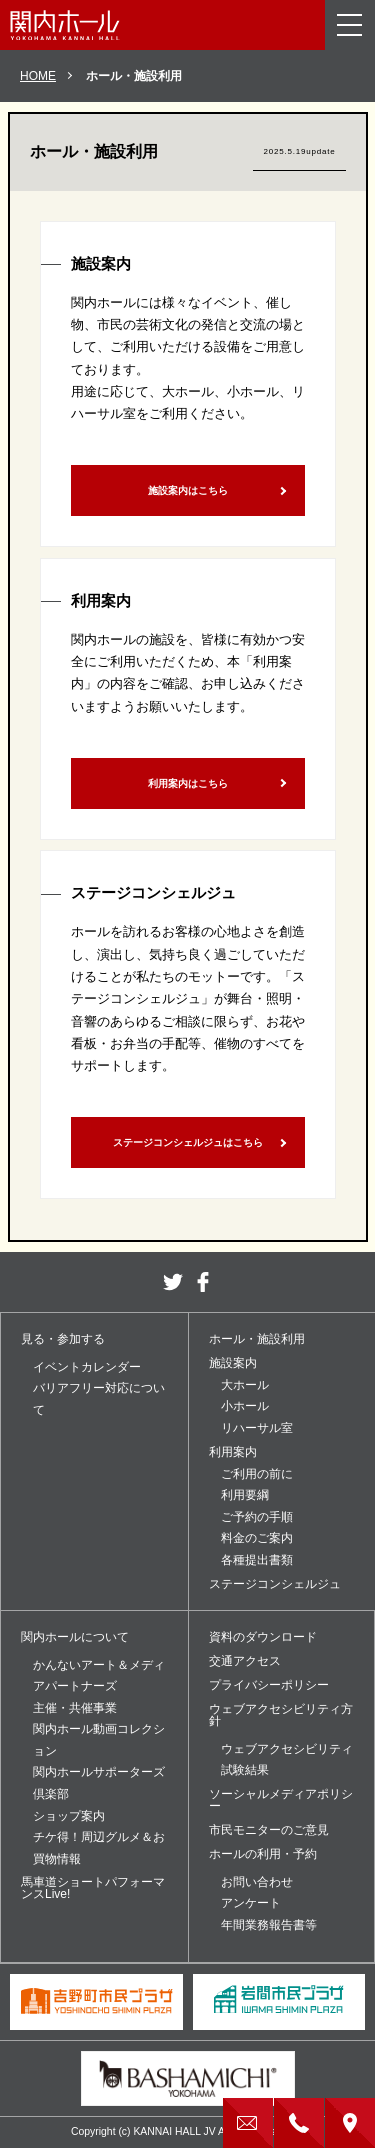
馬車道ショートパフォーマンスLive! (93, 1888)
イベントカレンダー (87, 1367)
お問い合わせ (257, 1882)
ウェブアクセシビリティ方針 (281, 1715)
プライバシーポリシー (269, 1685)
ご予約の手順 (257, 1517)
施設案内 (233, 1363)
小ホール (245, 1406)
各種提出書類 (257, 1560)
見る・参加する (63, 1339)
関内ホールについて (75, 1637)
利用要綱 (245, 1495)
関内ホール (65, 25)
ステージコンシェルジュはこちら (188, 1142)
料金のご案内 (257, 1538)
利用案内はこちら (188, 783)
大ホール (245, 1385)
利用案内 (233, 1452)
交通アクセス (245, 1661)
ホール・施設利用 (257, 1339)
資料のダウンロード (263, 1637)
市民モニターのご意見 (269, 1830)
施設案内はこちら (188, 490)
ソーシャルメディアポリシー (281, 1800)
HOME (38, 76)
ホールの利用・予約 (263, 1854)
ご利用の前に (257, 1474)
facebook (203, 1282)
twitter (173, 1282)
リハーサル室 (257, 1428)
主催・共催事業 (75, 1708)
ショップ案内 (69, 1816)
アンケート (251, 1903)
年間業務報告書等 (269, 1925)
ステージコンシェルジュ (275, 1584)
